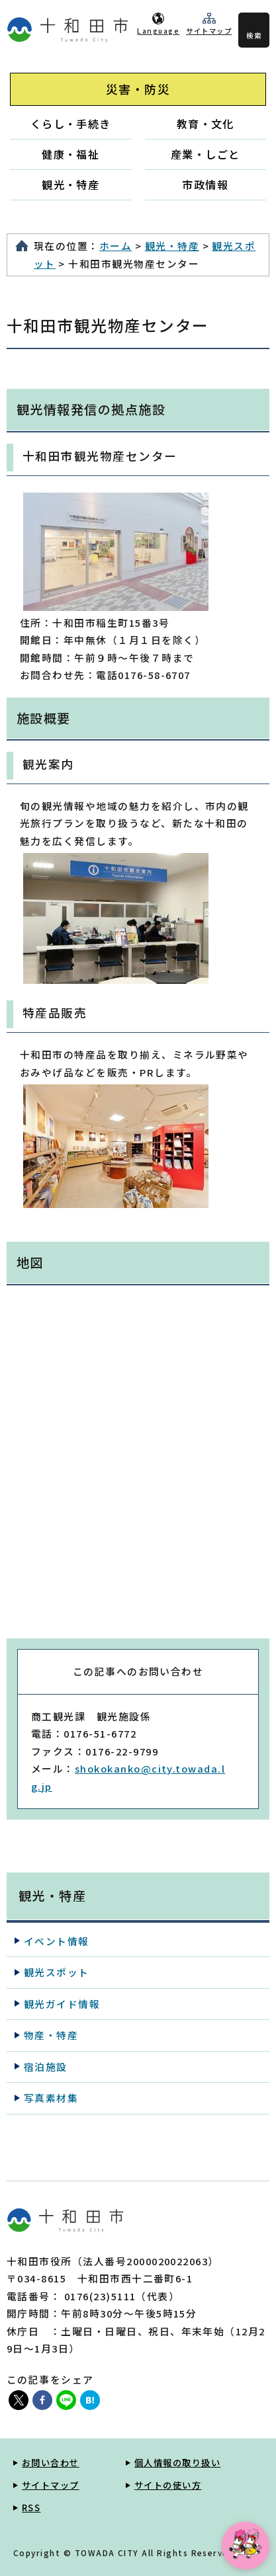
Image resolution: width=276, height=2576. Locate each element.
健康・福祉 (70, 154)
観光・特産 (70, 184)
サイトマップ (209, 31)
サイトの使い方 (167, 2485)
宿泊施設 (46, 2066)
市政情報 (205, 184)
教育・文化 (205, 124)
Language (158, 31)
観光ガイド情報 (62, 2004)
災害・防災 (138, 89)
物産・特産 (51, 2035)
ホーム (115, 246)
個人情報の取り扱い (177, 2462)
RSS (31, 2507)
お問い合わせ (50, 2462)
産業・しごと (205, 154)
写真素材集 (51, 2098)
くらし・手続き (70, 124)
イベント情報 (56, 1941)
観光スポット (56, 1972)
